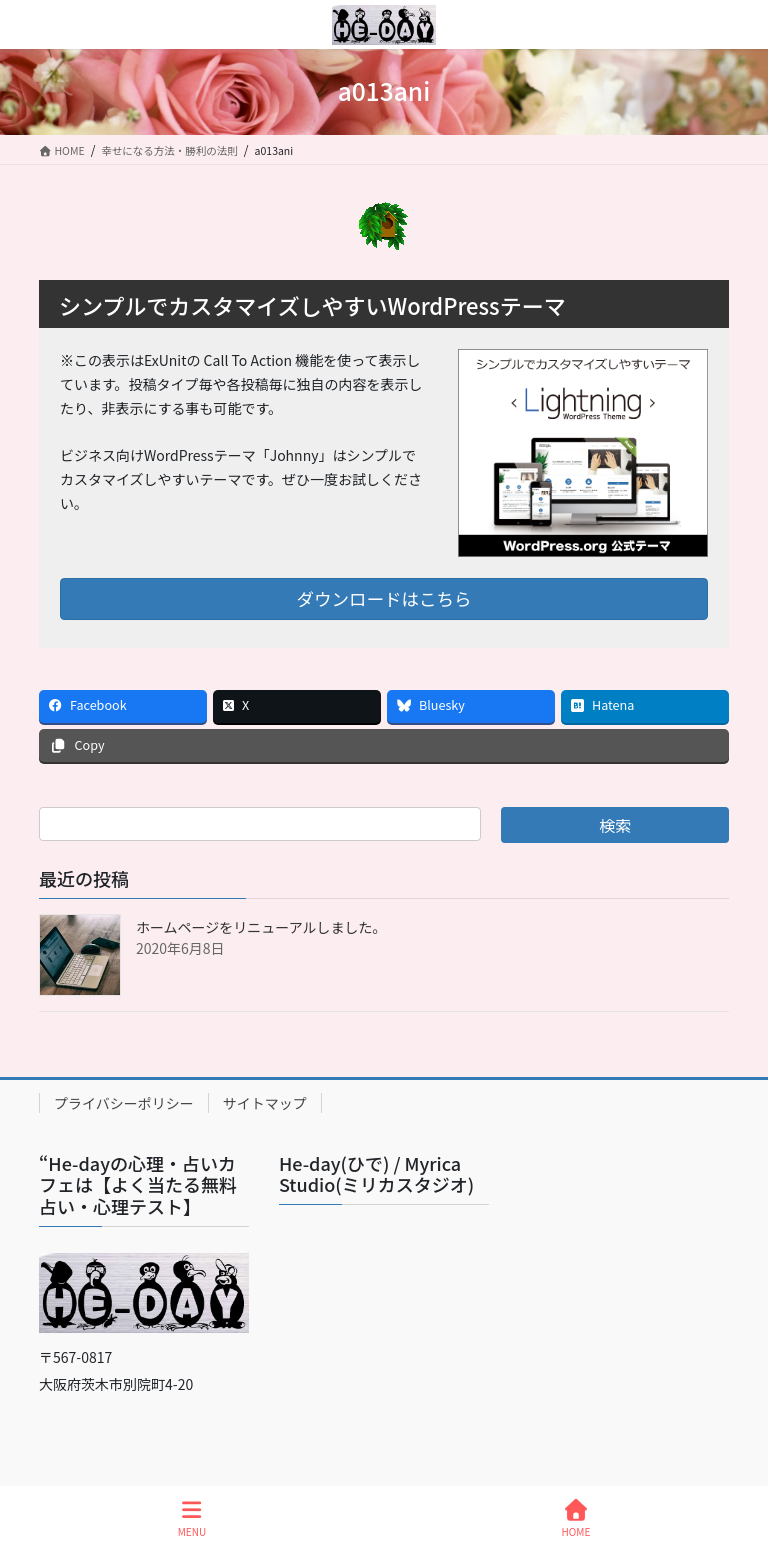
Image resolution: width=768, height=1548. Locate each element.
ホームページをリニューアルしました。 (261, 927)
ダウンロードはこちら (384, 598)
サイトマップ (265, 1103)
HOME (576, 1518)
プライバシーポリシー (124, 1103)
